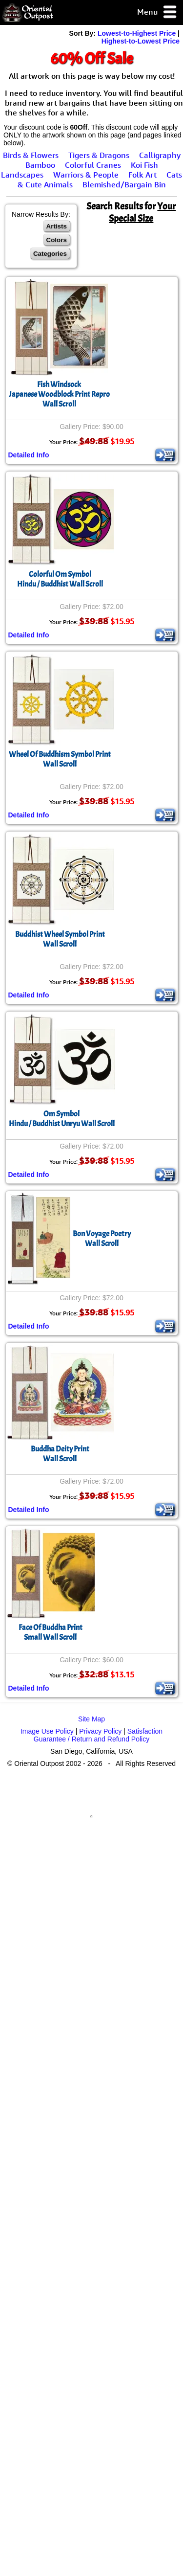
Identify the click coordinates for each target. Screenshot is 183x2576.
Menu (157, 12)
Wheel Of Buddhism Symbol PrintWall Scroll (60, 759)
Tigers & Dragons (98, 155)
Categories (50, 253)
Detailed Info (28, 455)
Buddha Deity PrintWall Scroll (60, 1454)
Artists (56, 226)
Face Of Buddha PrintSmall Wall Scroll (50, 1632)
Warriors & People (86, 175)
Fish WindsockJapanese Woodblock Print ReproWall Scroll (59, 394)
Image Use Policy (47, 1731)
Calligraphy (160, 155)
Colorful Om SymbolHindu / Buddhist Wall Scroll (60, 579)
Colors (56, 240)
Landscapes (22, 175)
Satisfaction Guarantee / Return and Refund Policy (98, 1735)
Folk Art (142, 175)
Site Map (91, 1719)
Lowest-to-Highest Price (137, 33)
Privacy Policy (100, 1731)
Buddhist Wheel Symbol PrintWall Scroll (60, 939)
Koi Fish (144, 165)
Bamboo (40, 165)
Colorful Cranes (93, 165)
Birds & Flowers (31, 155)
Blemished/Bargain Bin (124, 184)
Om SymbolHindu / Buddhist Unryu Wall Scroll (62, 1119)
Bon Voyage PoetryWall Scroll (102, 1238)
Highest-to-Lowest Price (141, 41)
